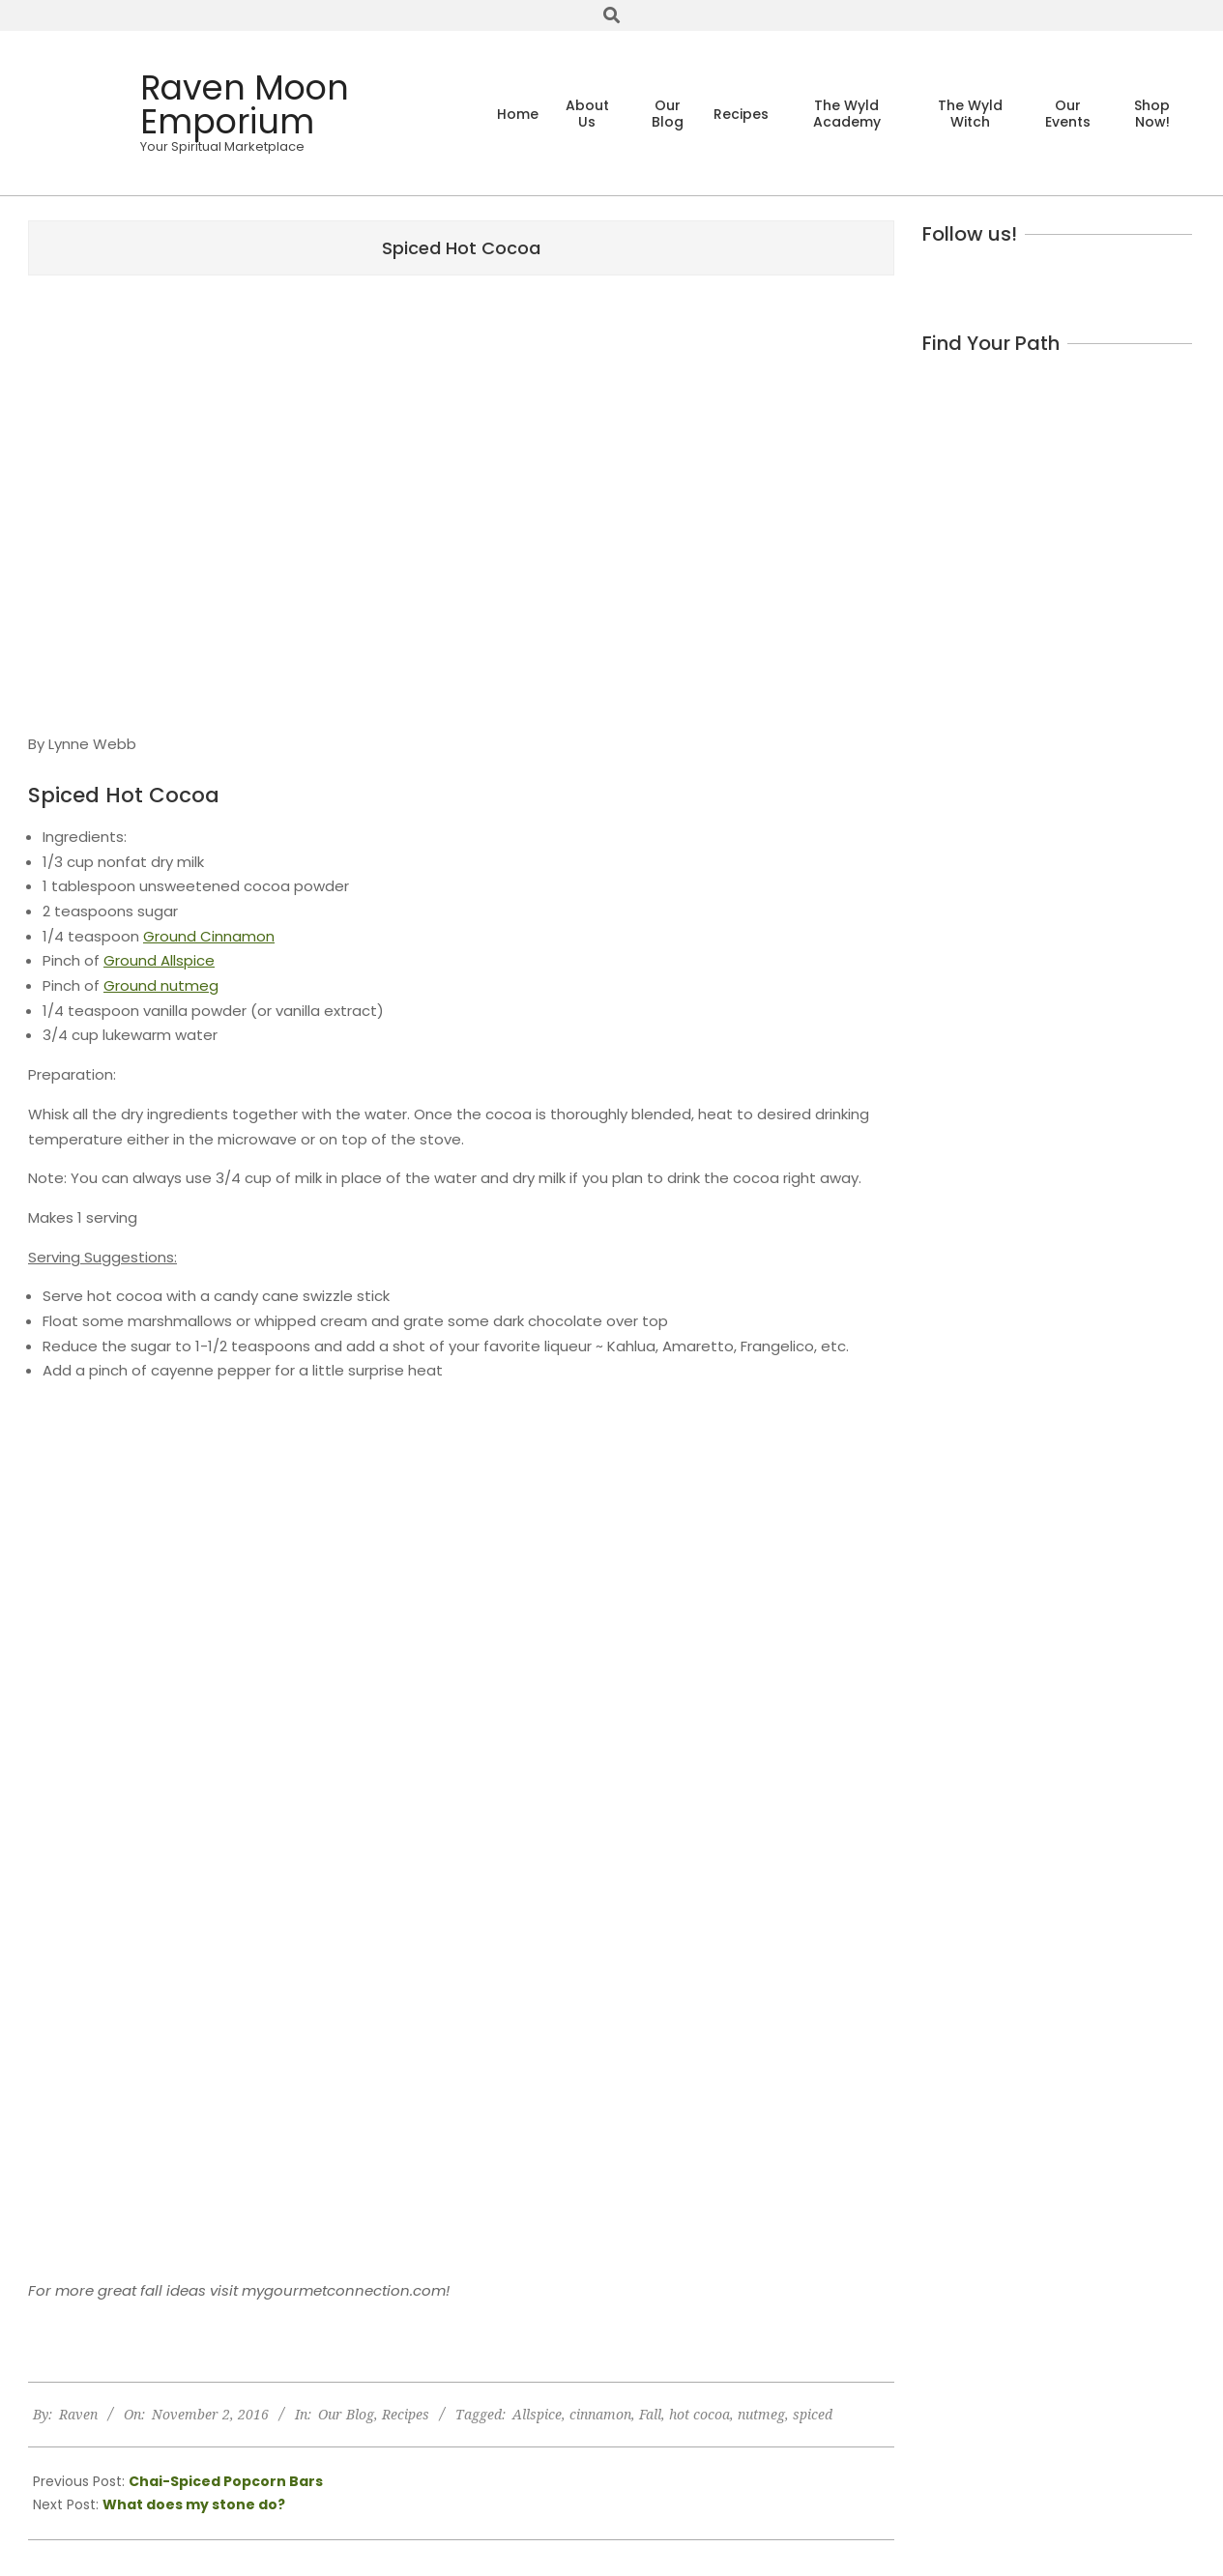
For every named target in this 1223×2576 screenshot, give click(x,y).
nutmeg (761, 2414)
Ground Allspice (159, 960)
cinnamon (600, 2414)
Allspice (537, 2414)
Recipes (405, 2414)
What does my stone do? (193, 2504)
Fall (650, 2414)
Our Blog (346, 2414)
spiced (812, 2414)
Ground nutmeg (160, 985)
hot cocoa (699, 2414)
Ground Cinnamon (209, 936)
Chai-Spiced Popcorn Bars (226, 2481)
